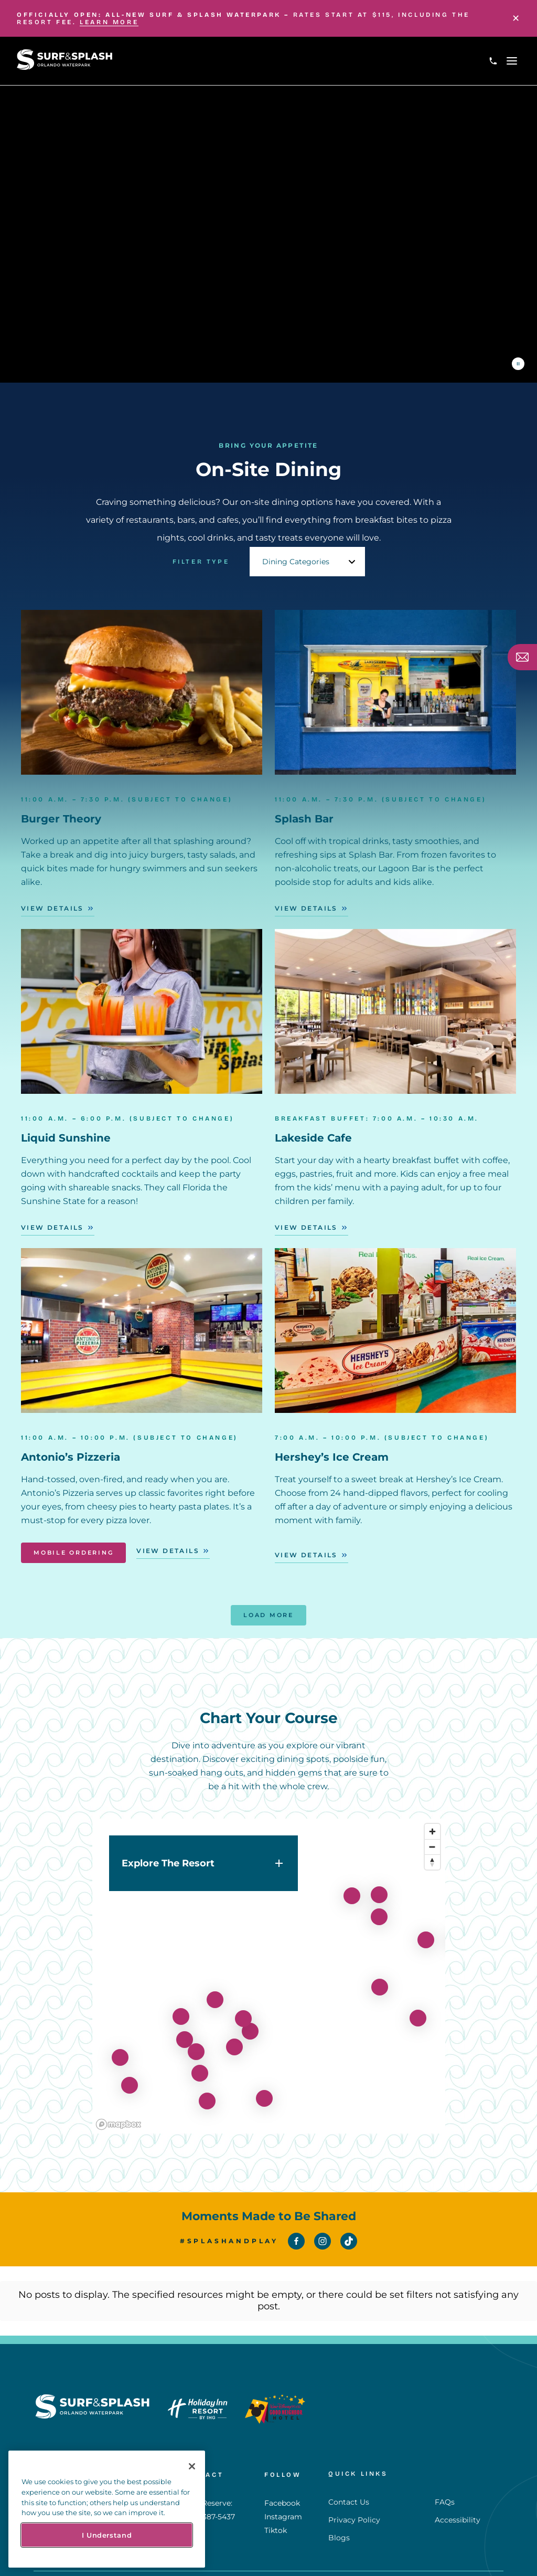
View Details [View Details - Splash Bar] (306, 908)
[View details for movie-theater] (264, 2091)
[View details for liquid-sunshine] (129, 2078)
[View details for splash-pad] (425, 1932)
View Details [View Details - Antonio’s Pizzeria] (167, 1551)
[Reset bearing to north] (432, 1854)
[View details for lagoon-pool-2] (379, 1979)
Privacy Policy (354, 2478)
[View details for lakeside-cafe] (215, 1992)
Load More (268, 1615)
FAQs (445, 2460)
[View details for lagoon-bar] (379, 1909)
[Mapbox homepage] (118, 2117)
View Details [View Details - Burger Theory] (52, 908)
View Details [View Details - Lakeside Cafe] (306, 1227)
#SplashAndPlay (229, 2241)
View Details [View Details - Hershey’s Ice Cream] (306, 1555)
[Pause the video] (518, 363)
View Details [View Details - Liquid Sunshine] (52, 1227)
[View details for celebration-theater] (207, 2093)
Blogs (339, 2496)
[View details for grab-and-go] (234, 2039)
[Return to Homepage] (64, 66)
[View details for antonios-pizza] (250, 2023)
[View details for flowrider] (120, 2050)
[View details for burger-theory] (379, 1887)
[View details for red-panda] (243, 2011)
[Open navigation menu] (511, 61)
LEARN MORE (109, 22)
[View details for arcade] (184, 2032)
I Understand (107, 2535)
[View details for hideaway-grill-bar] (181, 2009)
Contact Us (348, 2460)
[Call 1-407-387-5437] (493, 61)
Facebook (282, 2469)
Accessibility (457, 2478)
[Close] (515, 18)
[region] (268, 1968)
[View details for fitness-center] (351, 1888)
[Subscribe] (522, 657)
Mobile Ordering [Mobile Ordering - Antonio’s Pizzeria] (73, 1552)
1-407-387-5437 (208, 2483)
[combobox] (307, 554)
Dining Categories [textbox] (295, 554)
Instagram (283, 2483)
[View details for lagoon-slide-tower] (418, 2010)
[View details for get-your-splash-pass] (196, 2044)
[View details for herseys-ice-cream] (199, 2065)
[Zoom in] (432, 1824)
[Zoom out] (432, 1839)
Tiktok (275, 2496)
